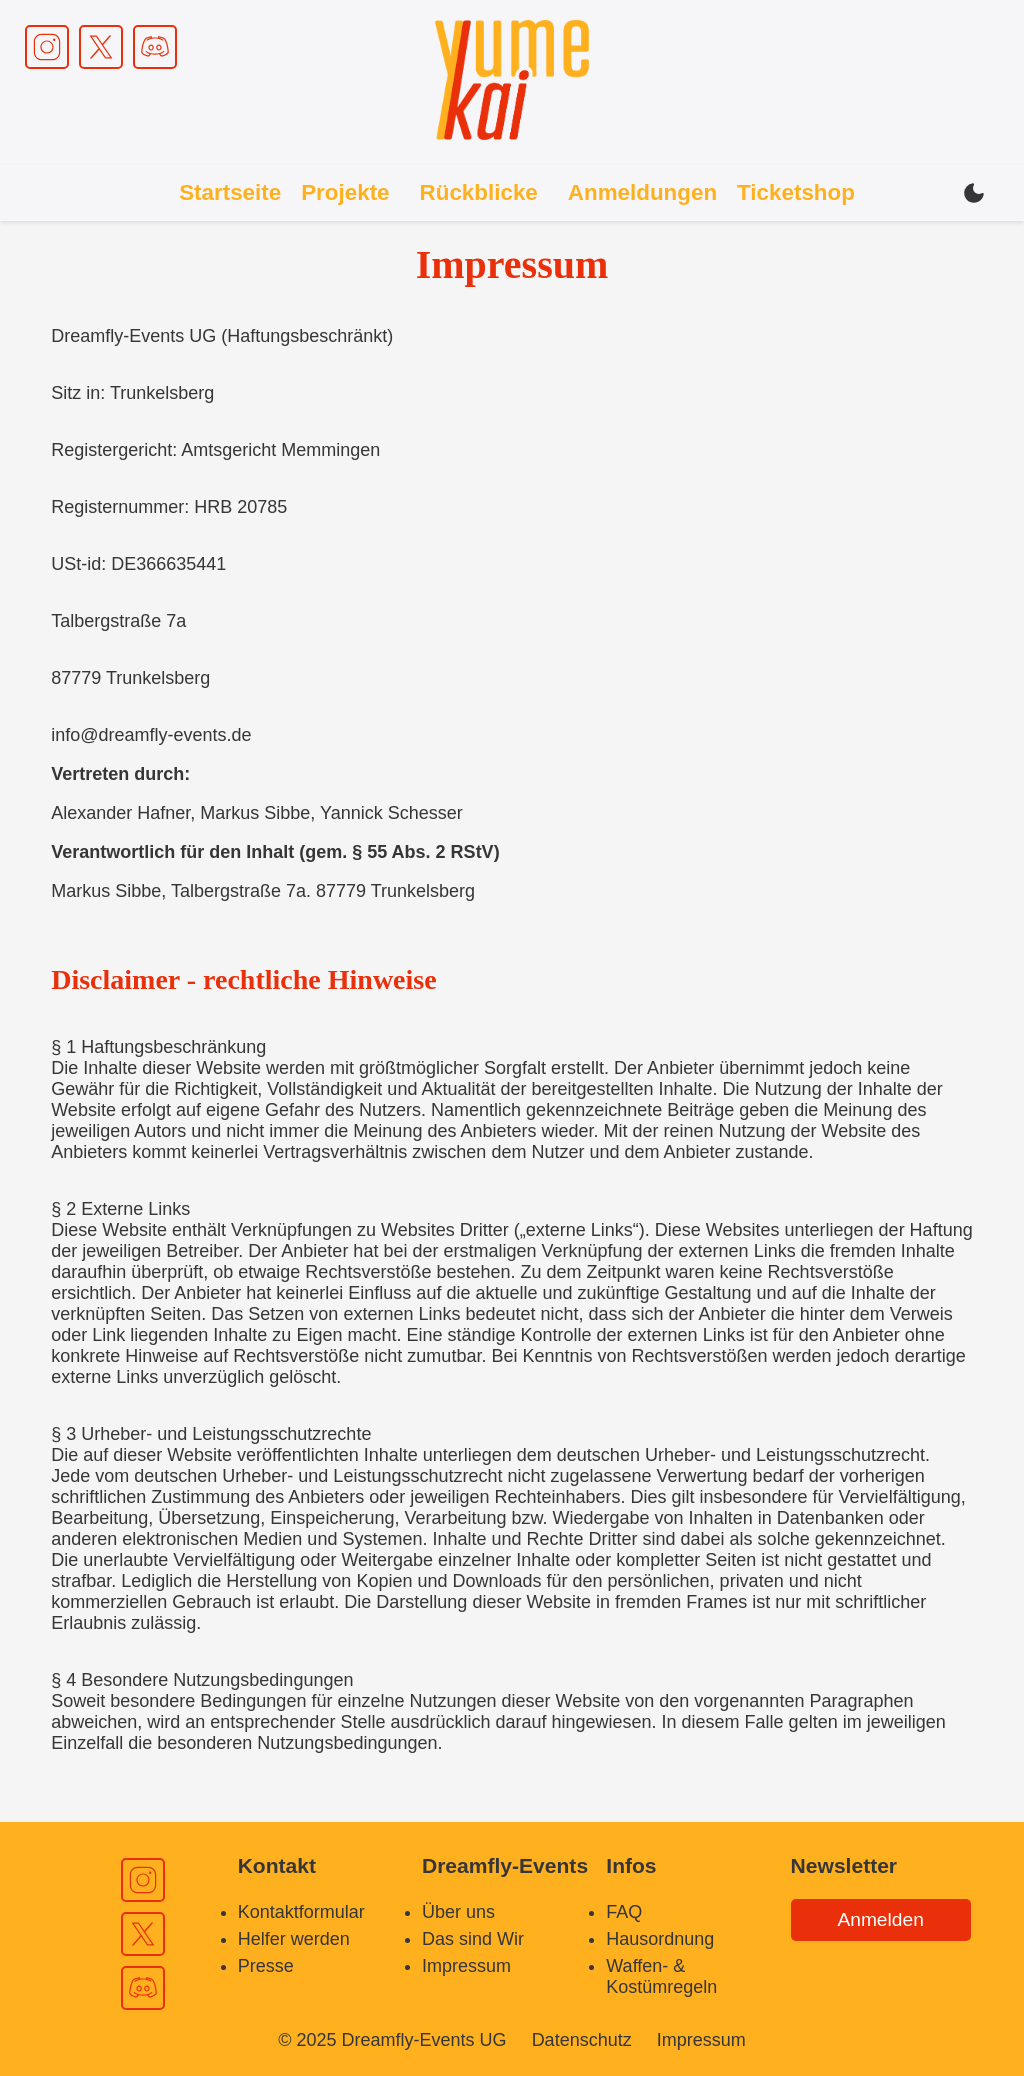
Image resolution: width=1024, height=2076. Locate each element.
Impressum (466, 1966)
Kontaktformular (301, 1912)
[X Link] (101, 47)
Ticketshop (796, 192)
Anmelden (880, 1919)
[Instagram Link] (47, 47)
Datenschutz (582, 2040)
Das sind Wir (473, 1939)
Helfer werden (294, 1939)
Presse (266, 1966)
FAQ (624, 1912)
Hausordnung (660, 1939)
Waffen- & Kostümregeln (661, 1976)
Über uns (458, 1912)
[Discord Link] (155, 47)
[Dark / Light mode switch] (974, 193)
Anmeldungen (642, 192)
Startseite (230, 192)
